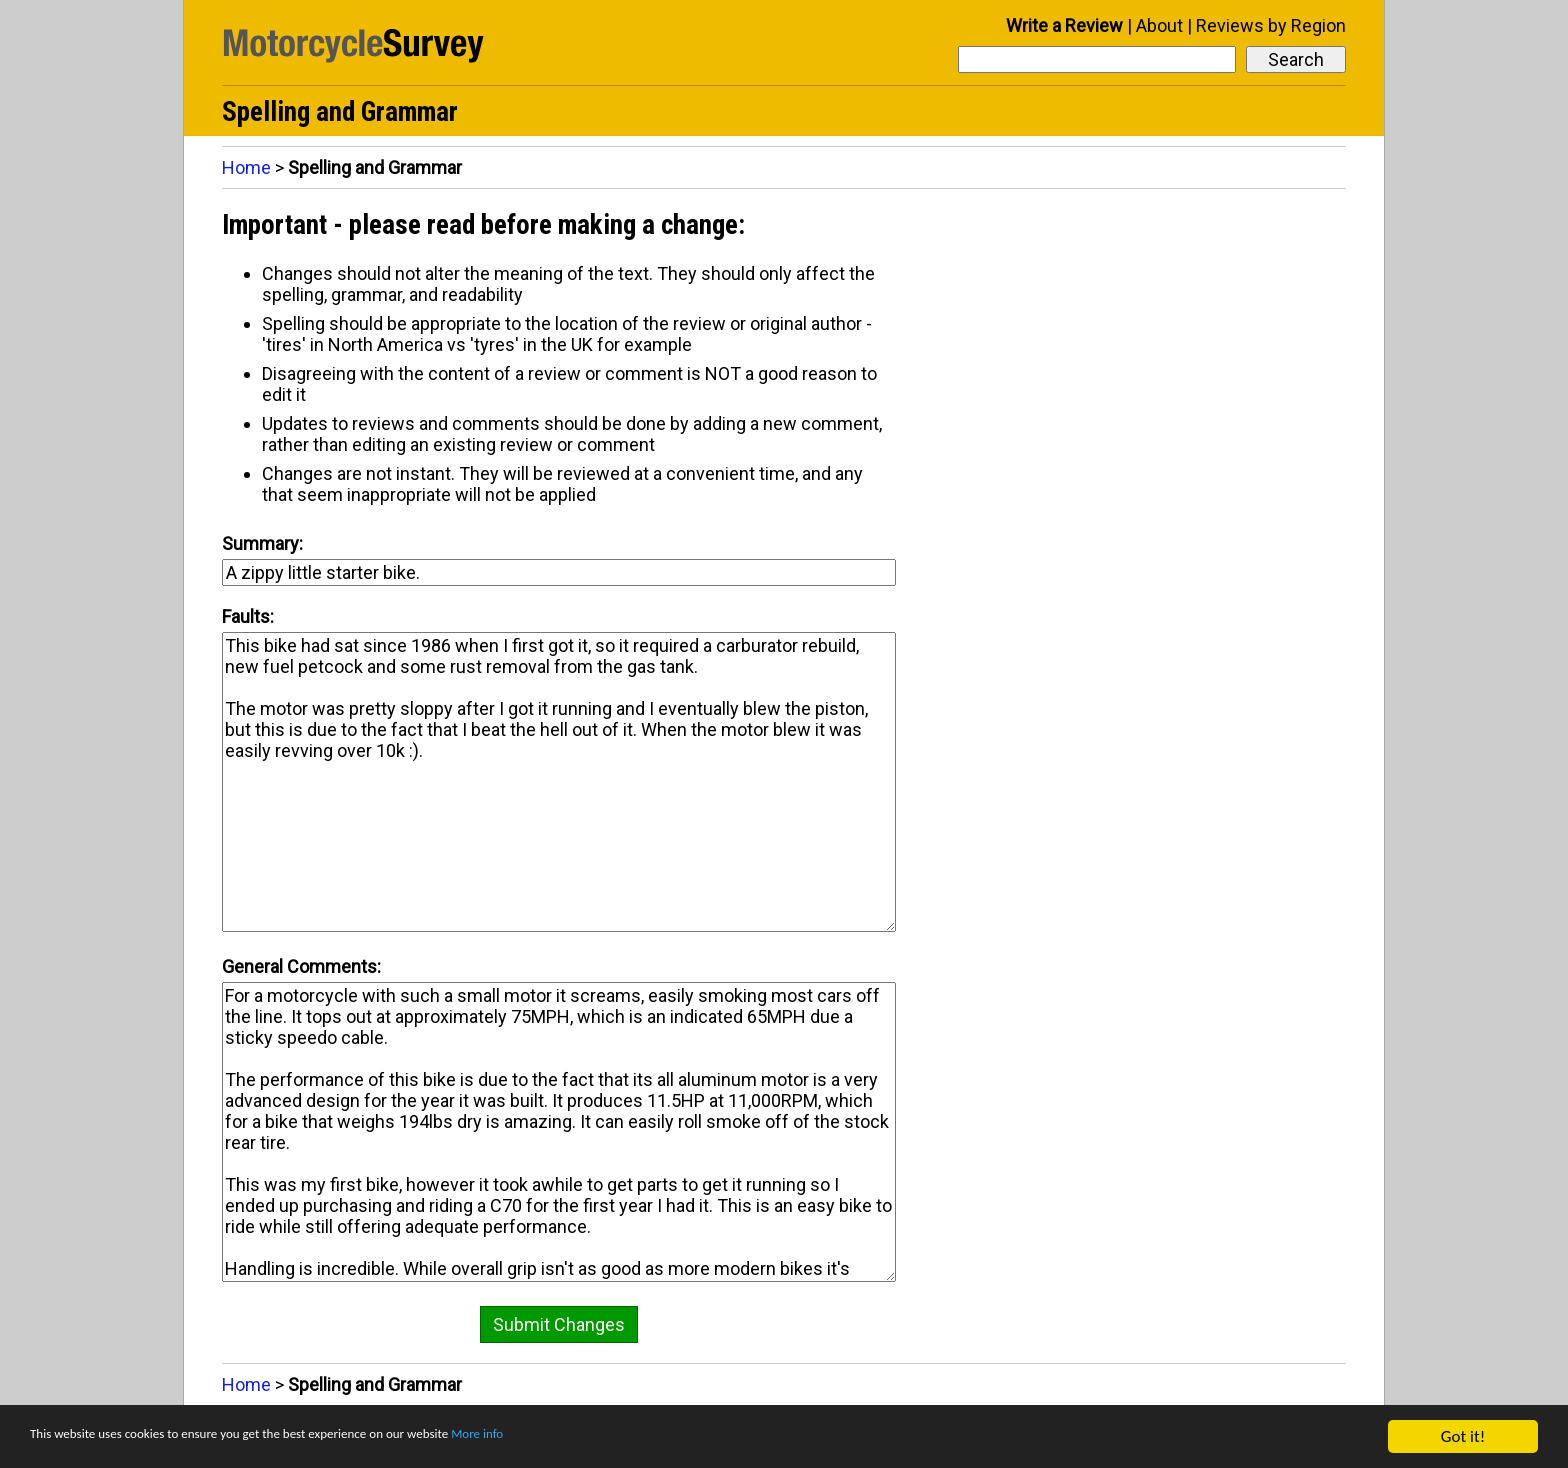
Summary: (262, 543)
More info (615, 1438)
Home (246, 167)
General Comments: (301, 966)
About (1159, 25)
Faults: (248, 616)
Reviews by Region (1271, 25)
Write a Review (1064, 25)
